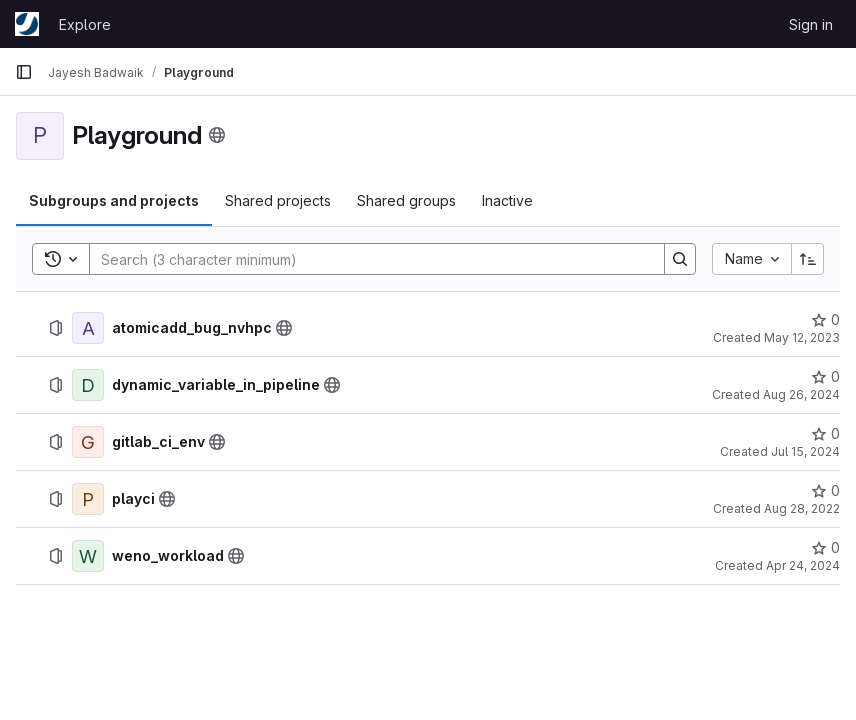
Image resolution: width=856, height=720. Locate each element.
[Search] (367, 259)
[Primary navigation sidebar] (24, 72)
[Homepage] (27, 24)
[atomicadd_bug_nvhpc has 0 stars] (825, 320)
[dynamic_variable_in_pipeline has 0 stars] (825, 377)
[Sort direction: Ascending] (808, 259)
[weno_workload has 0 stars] (825, 548)
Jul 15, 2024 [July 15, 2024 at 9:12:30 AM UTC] (805, 451)
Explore (85, 24)
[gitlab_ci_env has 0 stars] (825, 434)
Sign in (811, 24)
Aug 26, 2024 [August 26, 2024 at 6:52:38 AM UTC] (801, 394)
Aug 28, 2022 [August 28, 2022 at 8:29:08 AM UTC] (802, 508)
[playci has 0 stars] (825, 491)
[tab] (114, 201)
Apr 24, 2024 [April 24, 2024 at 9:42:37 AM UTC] (803, 565)
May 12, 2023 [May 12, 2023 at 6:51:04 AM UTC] (802, 337)
